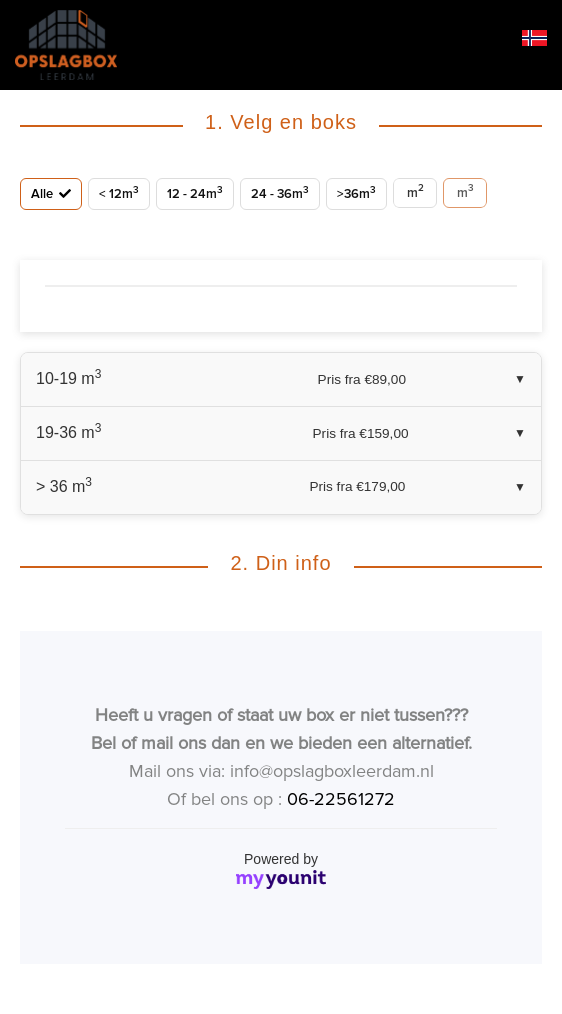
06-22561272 (341, 799)
